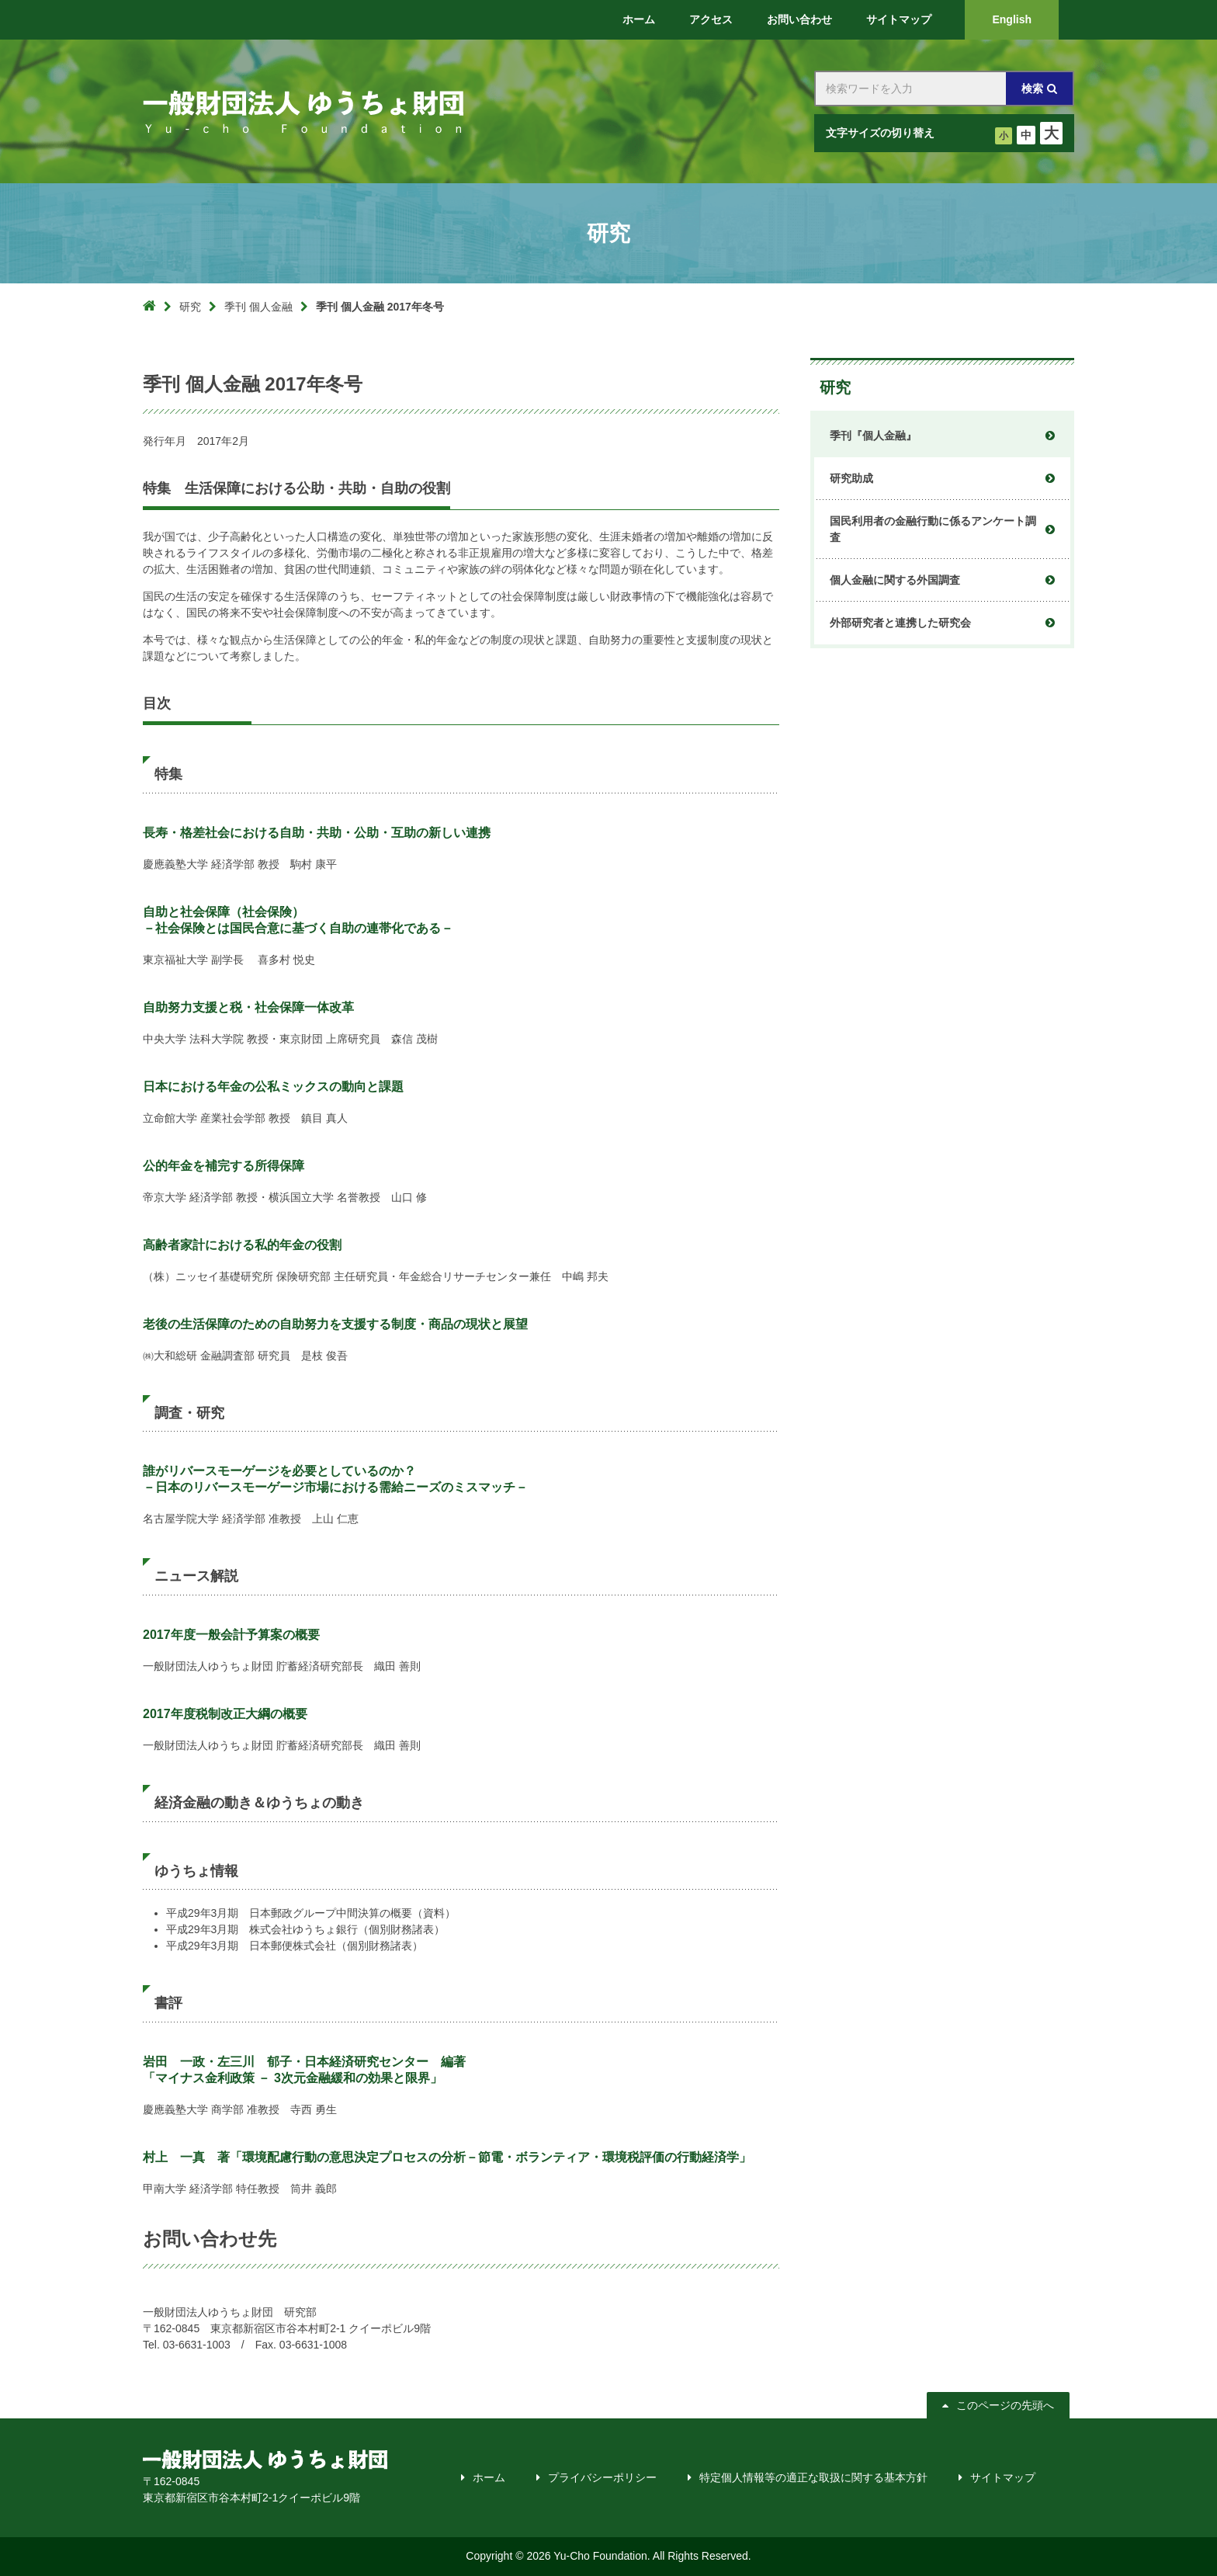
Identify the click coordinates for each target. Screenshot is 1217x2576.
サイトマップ (1002, 2477)
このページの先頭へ (1002, 2405)
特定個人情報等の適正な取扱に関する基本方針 (813, 2477)
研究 (190, 306)
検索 (1032, 88)
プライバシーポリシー (602, 2477)
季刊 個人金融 (258, 306)
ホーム (489, 2477)
